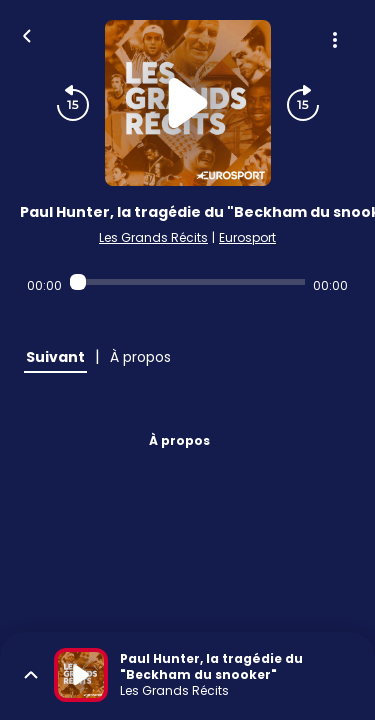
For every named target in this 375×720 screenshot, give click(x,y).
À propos (179, 440)
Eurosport (247, 237)
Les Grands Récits (153, 237)
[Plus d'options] (335, 40)
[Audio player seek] (187, 282)
